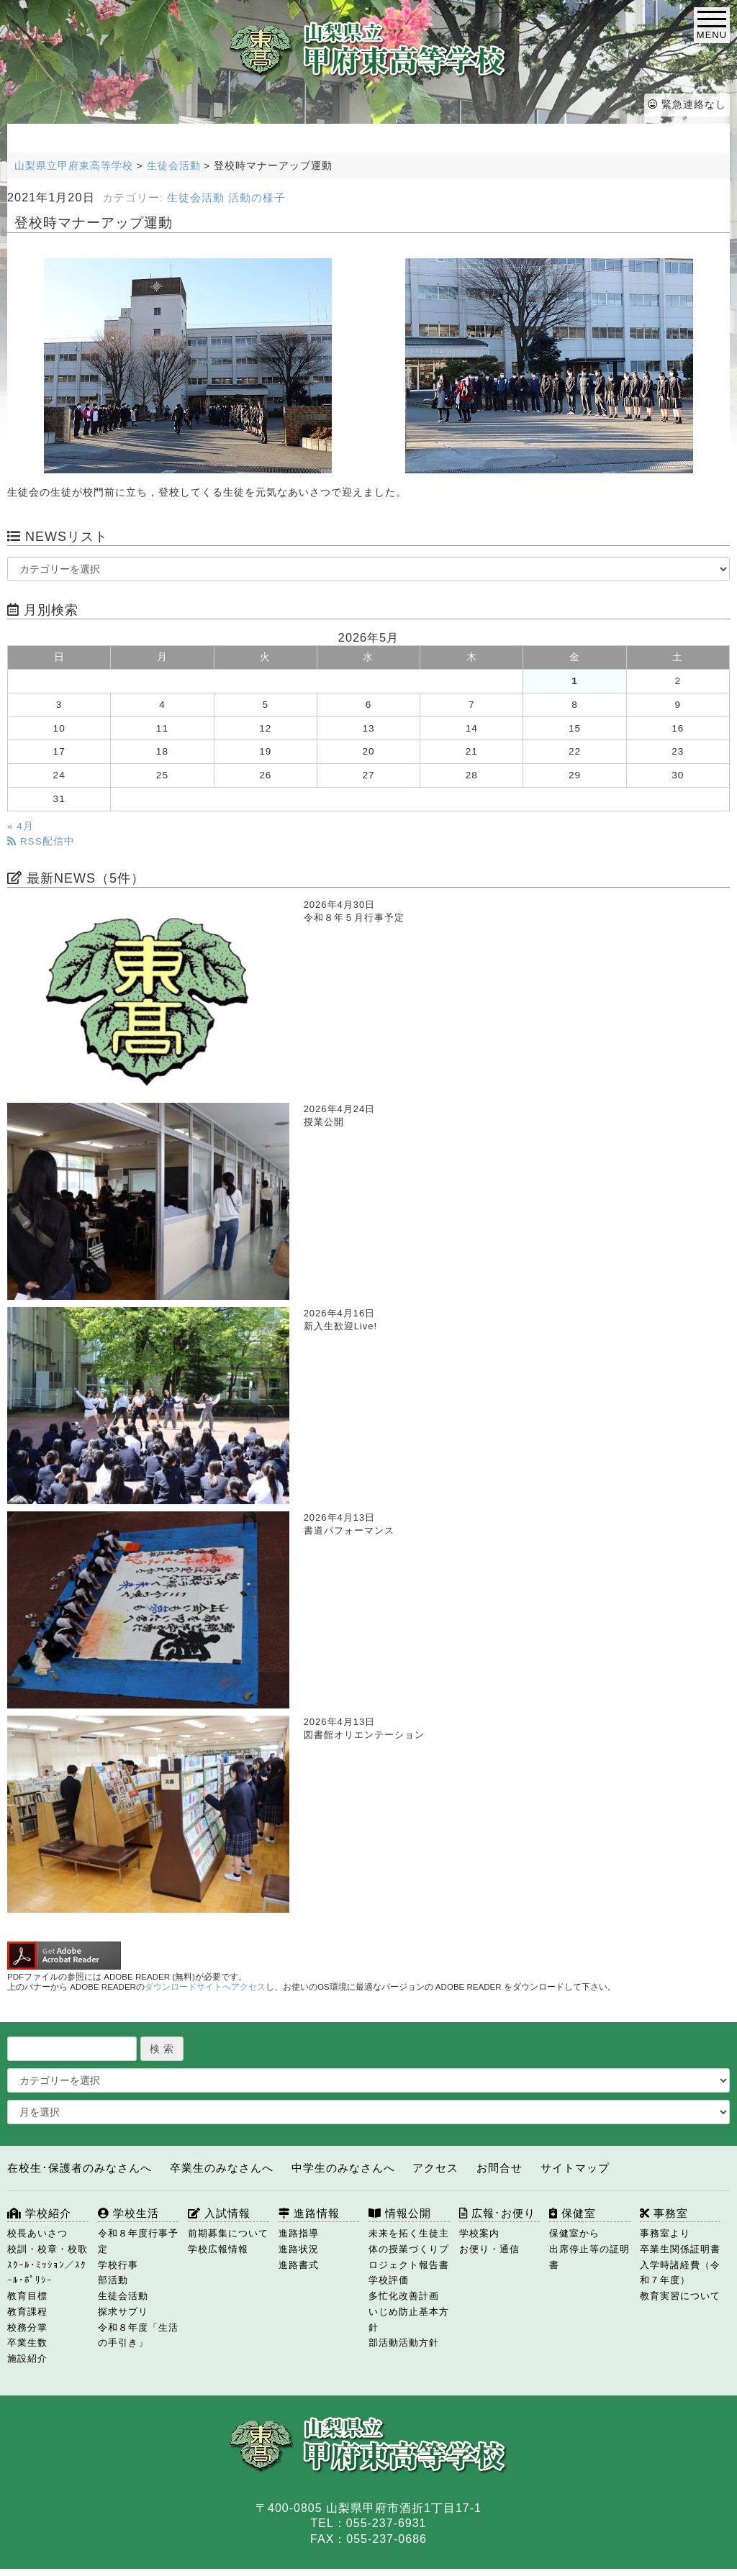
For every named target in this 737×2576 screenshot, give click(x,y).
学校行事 (118, 2264)
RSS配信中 (41, 841)
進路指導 (299, 2233)
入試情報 (219, 2213)
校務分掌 (27, 2327)
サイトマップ (575, 2168)
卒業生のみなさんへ (221, 2168)
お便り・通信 (489, 2249)
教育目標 (27, 2295)
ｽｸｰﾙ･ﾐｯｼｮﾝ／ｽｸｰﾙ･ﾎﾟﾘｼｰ (46, 2272)
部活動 (113, 2280)
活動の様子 (257, 198)
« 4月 (20, 826)
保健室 (572, 2213)
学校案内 (479, 2233)
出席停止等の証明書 (589, 2257)
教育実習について (680, 2295)
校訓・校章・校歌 (47, 2249)
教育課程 (27, 2311)
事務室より (665, 2233)
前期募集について (228, 2233)
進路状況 (299, 2249)
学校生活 (128, 2213)
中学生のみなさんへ (343, 2168)
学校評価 (388, 2280)
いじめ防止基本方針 (408, 2319)
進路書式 (299, 2264)
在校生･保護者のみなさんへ (79, 2168)
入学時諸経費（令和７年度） (680, 2272)
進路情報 (309, 2213)
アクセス (435, 2168)
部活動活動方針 (403, 2342)
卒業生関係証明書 (680, 2249)
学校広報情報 (218, 2249)
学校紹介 (39, 2213)
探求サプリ (123, 2311)
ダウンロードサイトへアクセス (205, 1987)
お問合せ (499, 2168)
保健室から (574, 2233)
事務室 (664, 2213)
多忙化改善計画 (403, 2295)
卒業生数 (27, 2342)
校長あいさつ (37, 2233)
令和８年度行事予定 (138, 2241)
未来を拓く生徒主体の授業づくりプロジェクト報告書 (408, 2249)
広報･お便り (497, 2213)
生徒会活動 (196, 198)
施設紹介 (27, 2358)
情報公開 (399, 2213)
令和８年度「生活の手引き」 (138, 2335)
